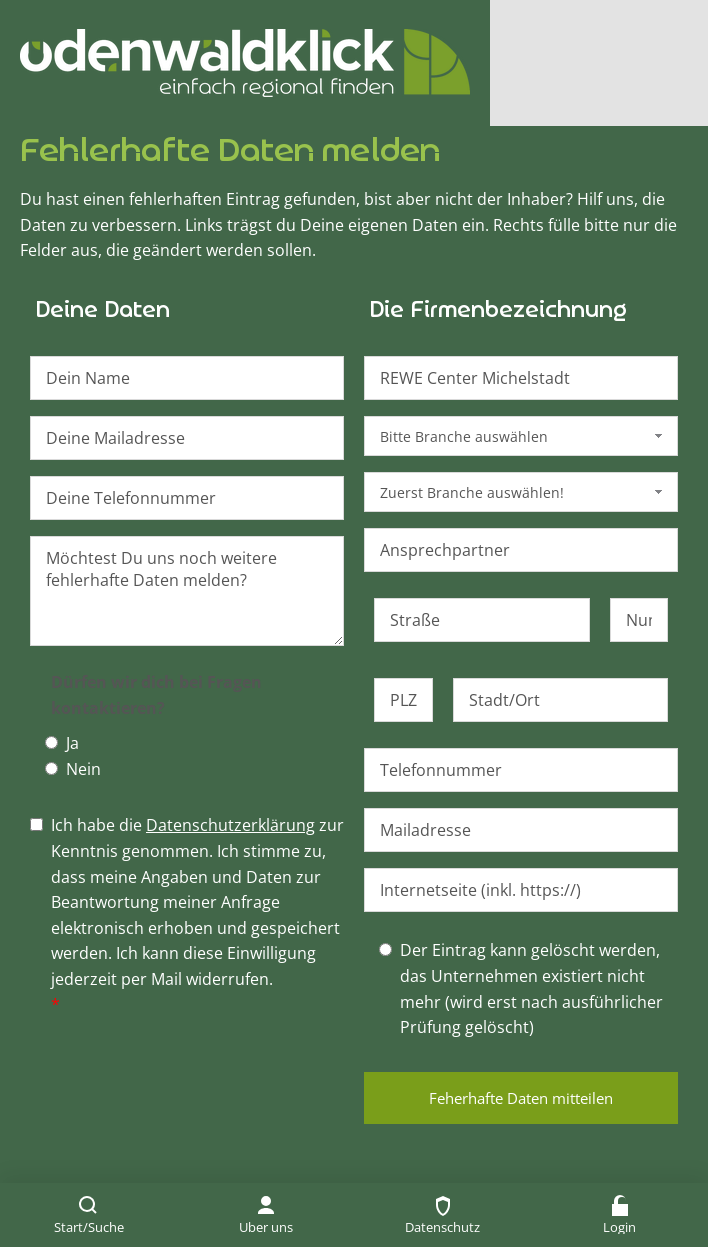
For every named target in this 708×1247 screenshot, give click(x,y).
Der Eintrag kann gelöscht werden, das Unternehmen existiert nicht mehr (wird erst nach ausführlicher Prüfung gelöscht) (531, 988)
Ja (72, 743)
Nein (83, 769)
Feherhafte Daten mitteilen (521, 1098)
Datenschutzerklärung (230, 825)
